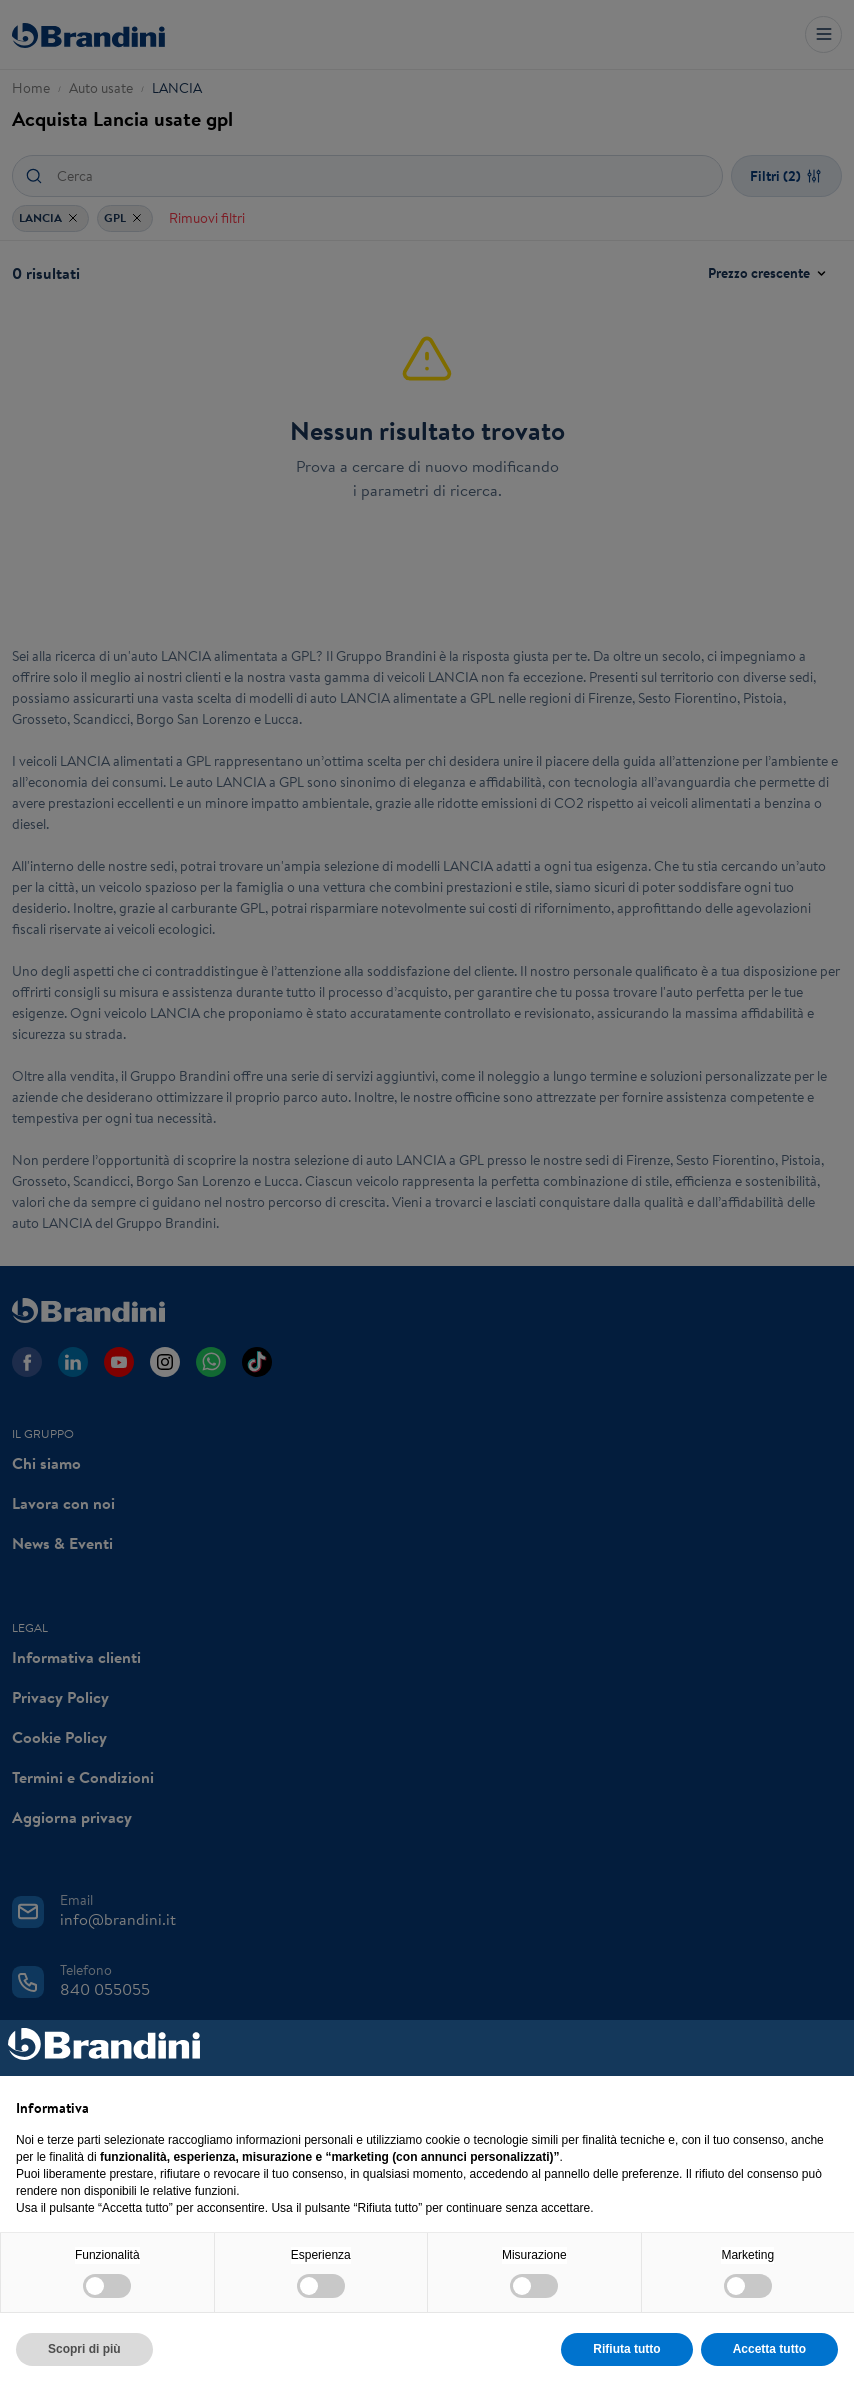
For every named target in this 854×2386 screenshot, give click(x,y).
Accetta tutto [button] (769, 2349)
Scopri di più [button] (84, 2349)
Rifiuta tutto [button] (626, 2349)
